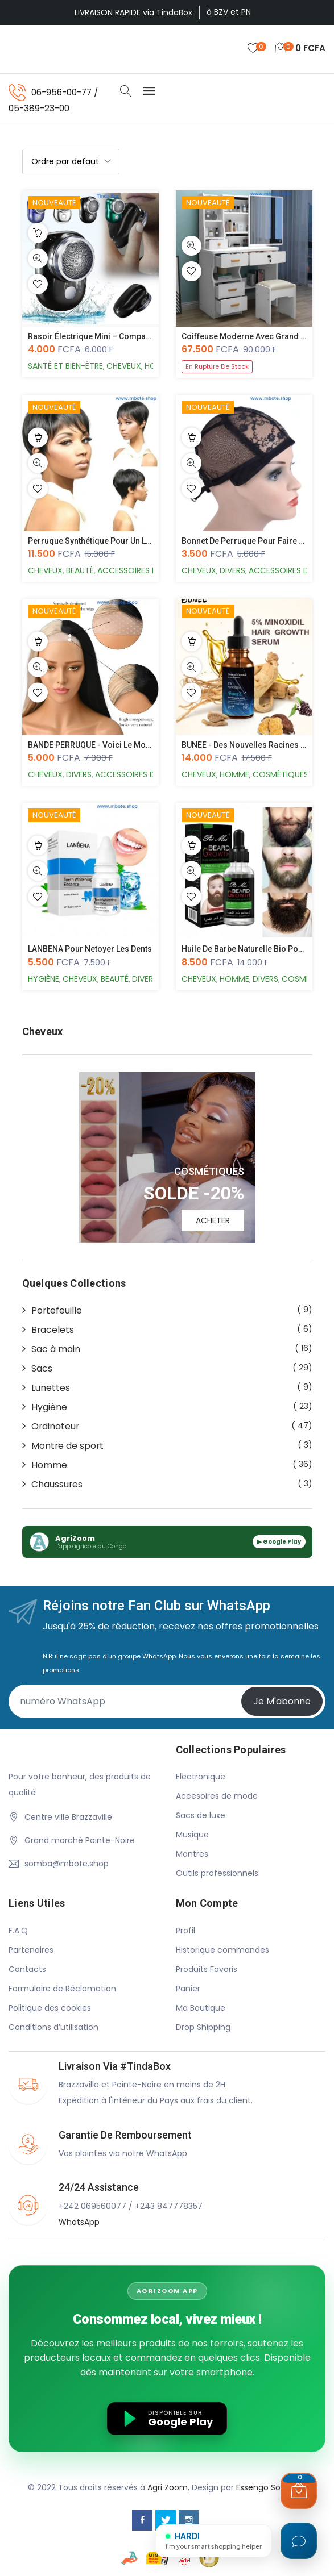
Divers (232, 571)
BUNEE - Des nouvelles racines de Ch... (255, 745)
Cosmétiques (280, 775)
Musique (192, 1835)
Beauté (80, 571)
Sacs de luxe (200, 1815)
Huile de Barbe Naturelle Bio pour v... (250, 949)
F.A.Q (18, 1931)
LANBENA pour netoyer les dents (90, 949)
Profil (185, 1931)
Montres (192, 1854)
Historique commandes (222, 1950)
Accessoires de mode (142, 571)
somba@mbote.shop (66, 1863)
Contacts (27, 1969)
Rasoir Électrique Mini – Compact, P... (97, 336)
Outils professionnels (217, 1873)
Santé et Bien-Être (65, 366)
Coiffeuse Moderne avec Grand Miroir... (256, 336)
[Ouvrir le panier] (299, 2491)
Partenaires (31, 1950)
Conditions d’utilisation (53, 2027)
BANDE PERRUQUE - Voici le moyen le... (102, 745)
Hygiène (43, 979)
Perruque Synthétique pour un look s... (101, 541)
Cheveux (123, 366)
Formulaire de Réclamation (62, 1989)
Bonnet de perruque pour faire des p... (253, 541)
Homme (234, 775)
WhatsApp (79, 2222)
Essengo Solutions (271, 2488)
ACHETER (212, 1220)
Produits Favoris (206, 1969)
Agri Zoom (167, 2488)
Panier (188, 1989)
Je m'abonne (282, 1701)
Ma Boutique (200, 2008)
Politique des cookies (50, 2008)
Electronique (200, 1777)
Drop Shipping (203, 2027)
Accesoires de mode (217, 1796)
